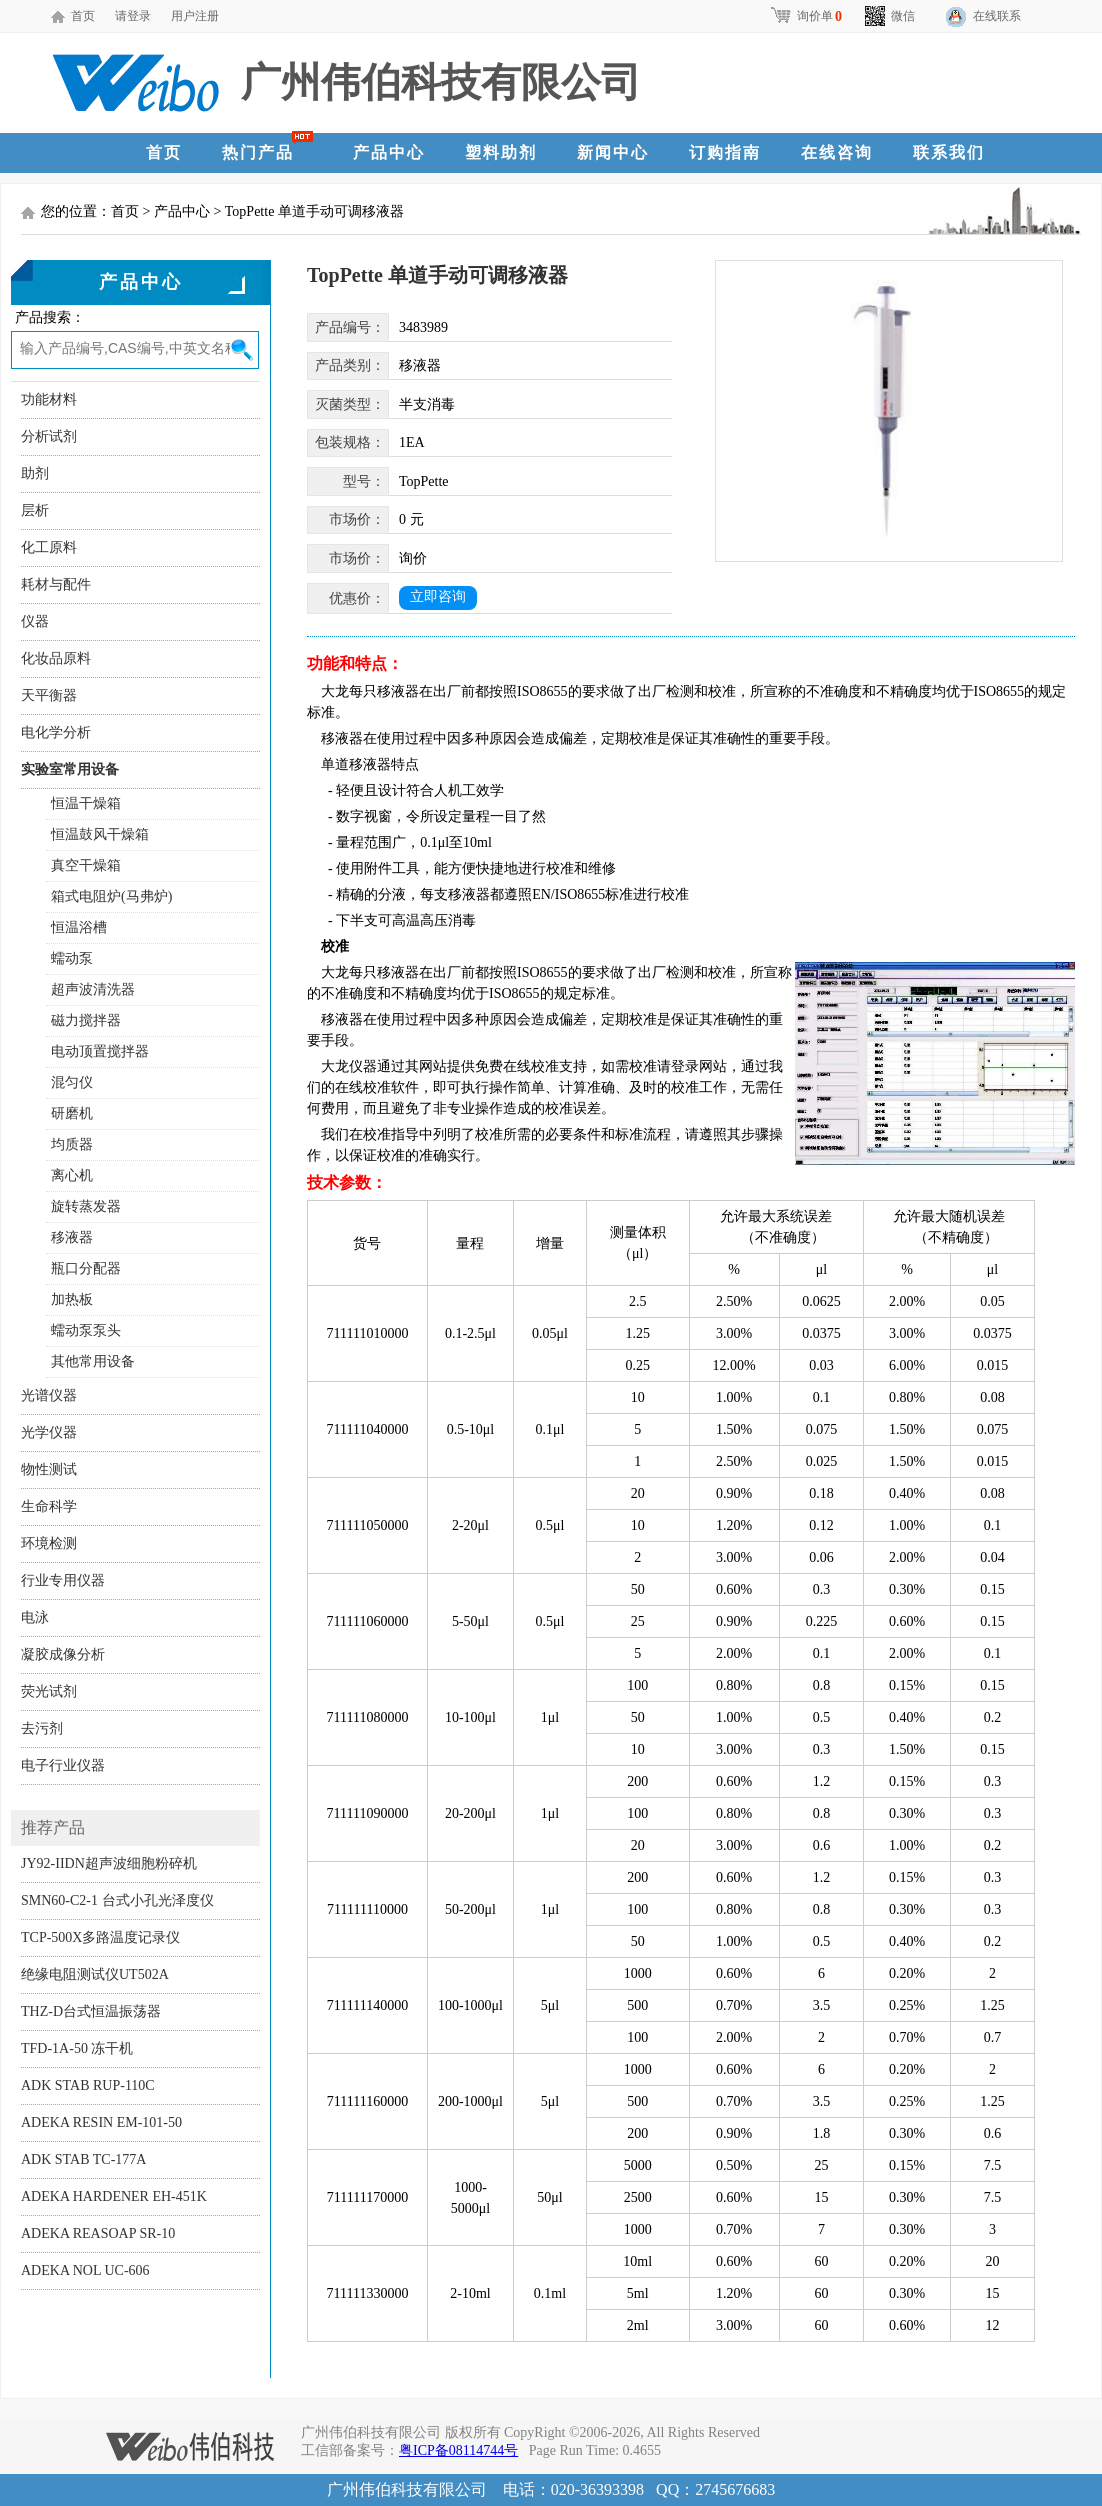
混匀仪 (72, 1082)
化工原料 (49, 547)
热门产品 (258, 152)
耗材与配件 (56, 584)
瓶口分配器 (86, 1268)
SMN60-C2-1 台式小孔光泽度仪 (117, 1900)
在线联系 (997, 16)
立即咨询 (438, 596)
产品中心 (389, 152)
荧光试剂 (49, 1691)
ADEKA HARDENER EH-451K (114, 2196)
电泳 (35, 1617)
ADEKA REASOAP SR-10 (98, 2233)
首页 (83, 16)
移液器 (72, 1237)
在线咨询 (837, 152)
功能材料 (49, 399)
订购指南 (725, 152)
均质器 (72, 1144)
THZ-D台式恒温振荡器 (91, 2011)
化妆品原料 (56, 658)
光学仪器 (49, 1432)
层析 (35, 510)
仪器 (35, 621)
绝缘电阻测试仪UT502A (95, 1974)
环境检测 (49, 1543)
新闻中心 (613, 152)
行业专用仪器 (63, 1580)
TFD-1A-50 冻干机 (77, 2048)
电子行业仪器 (63, 1765)
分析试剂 (49, 436)
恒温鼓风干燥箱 (100, 834)
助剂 (35, 473)
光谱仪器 (49, 1395)
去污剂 (42, 1728)
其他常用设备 (93, 1361)
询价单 (805, 16)
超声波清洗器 (93, 989)
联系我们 (949, 152)
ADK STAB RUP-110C (88, 2085)
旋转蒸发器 (86, 1206)
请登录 (133, 16)
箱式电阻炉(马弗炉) (111, 896)
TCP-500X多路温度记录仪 (100, 1937)
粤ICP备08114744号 (458, 2450)
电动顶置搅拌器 (100, 1051)
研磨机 (72, 1113)
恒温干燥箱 (86, 803)
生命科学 (49, 1506)
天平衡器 (49, 695)
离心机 (72, 1175)
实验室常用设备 (70, 769)
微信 (890, 16)
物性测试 (49, 1469)
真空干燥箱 (86, 865)
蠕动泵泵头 (86, 1330)
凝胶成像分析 (63, 1654)
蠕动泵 (72, 958)
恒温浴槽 (79, 927)
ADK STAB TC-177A (83, 2159)
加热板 (72, 1299)
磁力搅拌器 (86, 1020)
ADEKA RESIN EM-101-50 (101, 2122)
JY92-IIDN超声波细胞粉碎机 (109, 1863)
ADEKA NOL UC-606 (85, 2270)
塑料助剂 (501, 152)
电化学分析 (56, 732)
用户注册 (195, 16)
